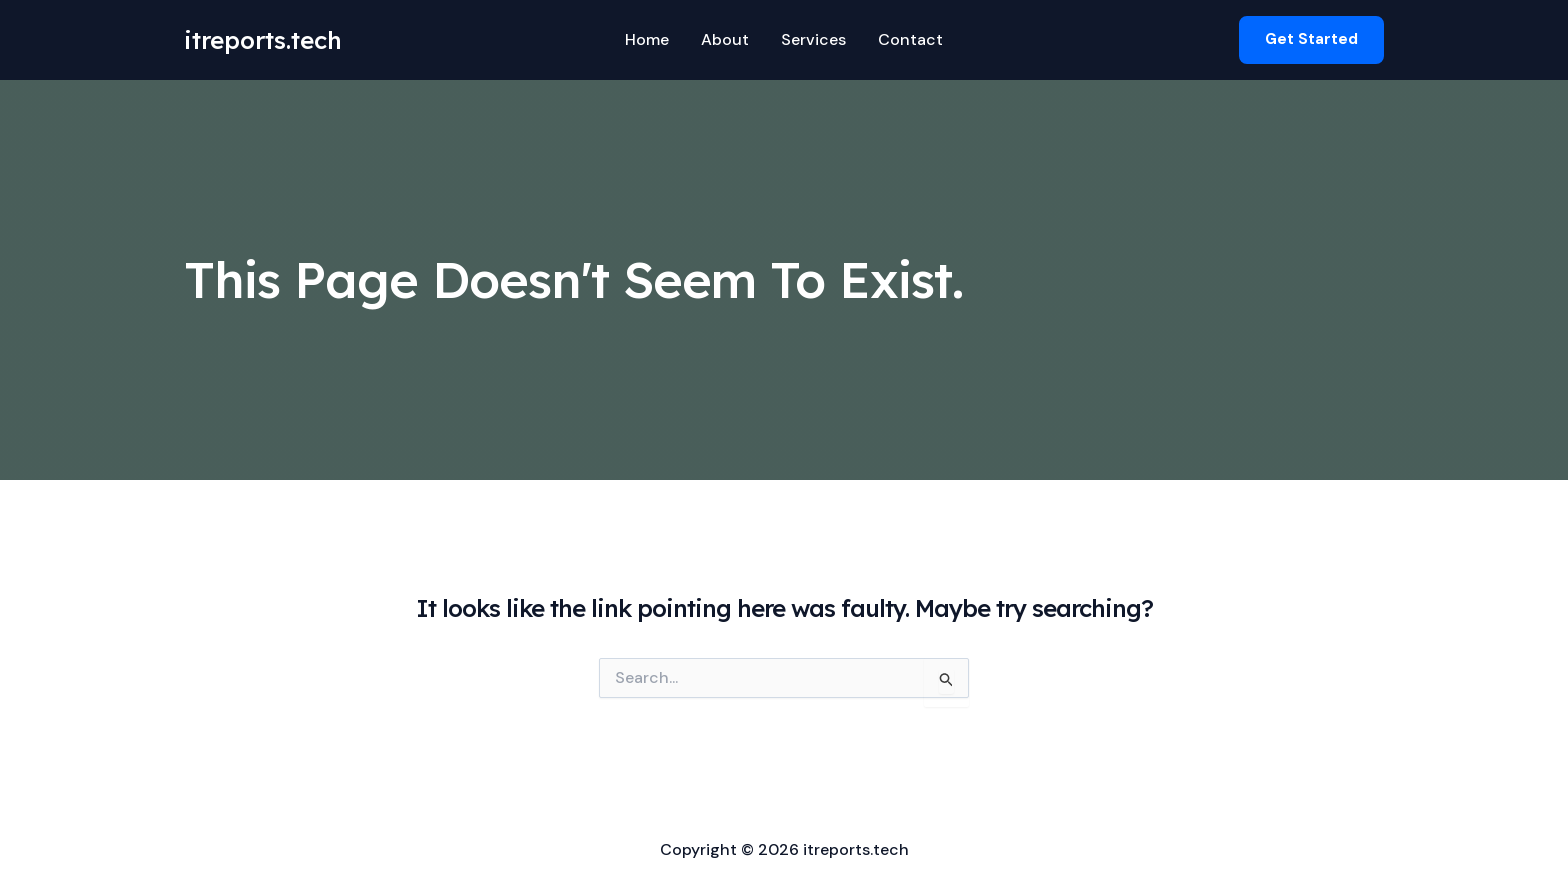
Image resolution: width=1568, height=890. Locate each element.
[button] (1311, 39)
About (725, 39)
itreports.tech (263, 40)
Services (813, 39)
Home (647, 39)
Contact (910, 39)
